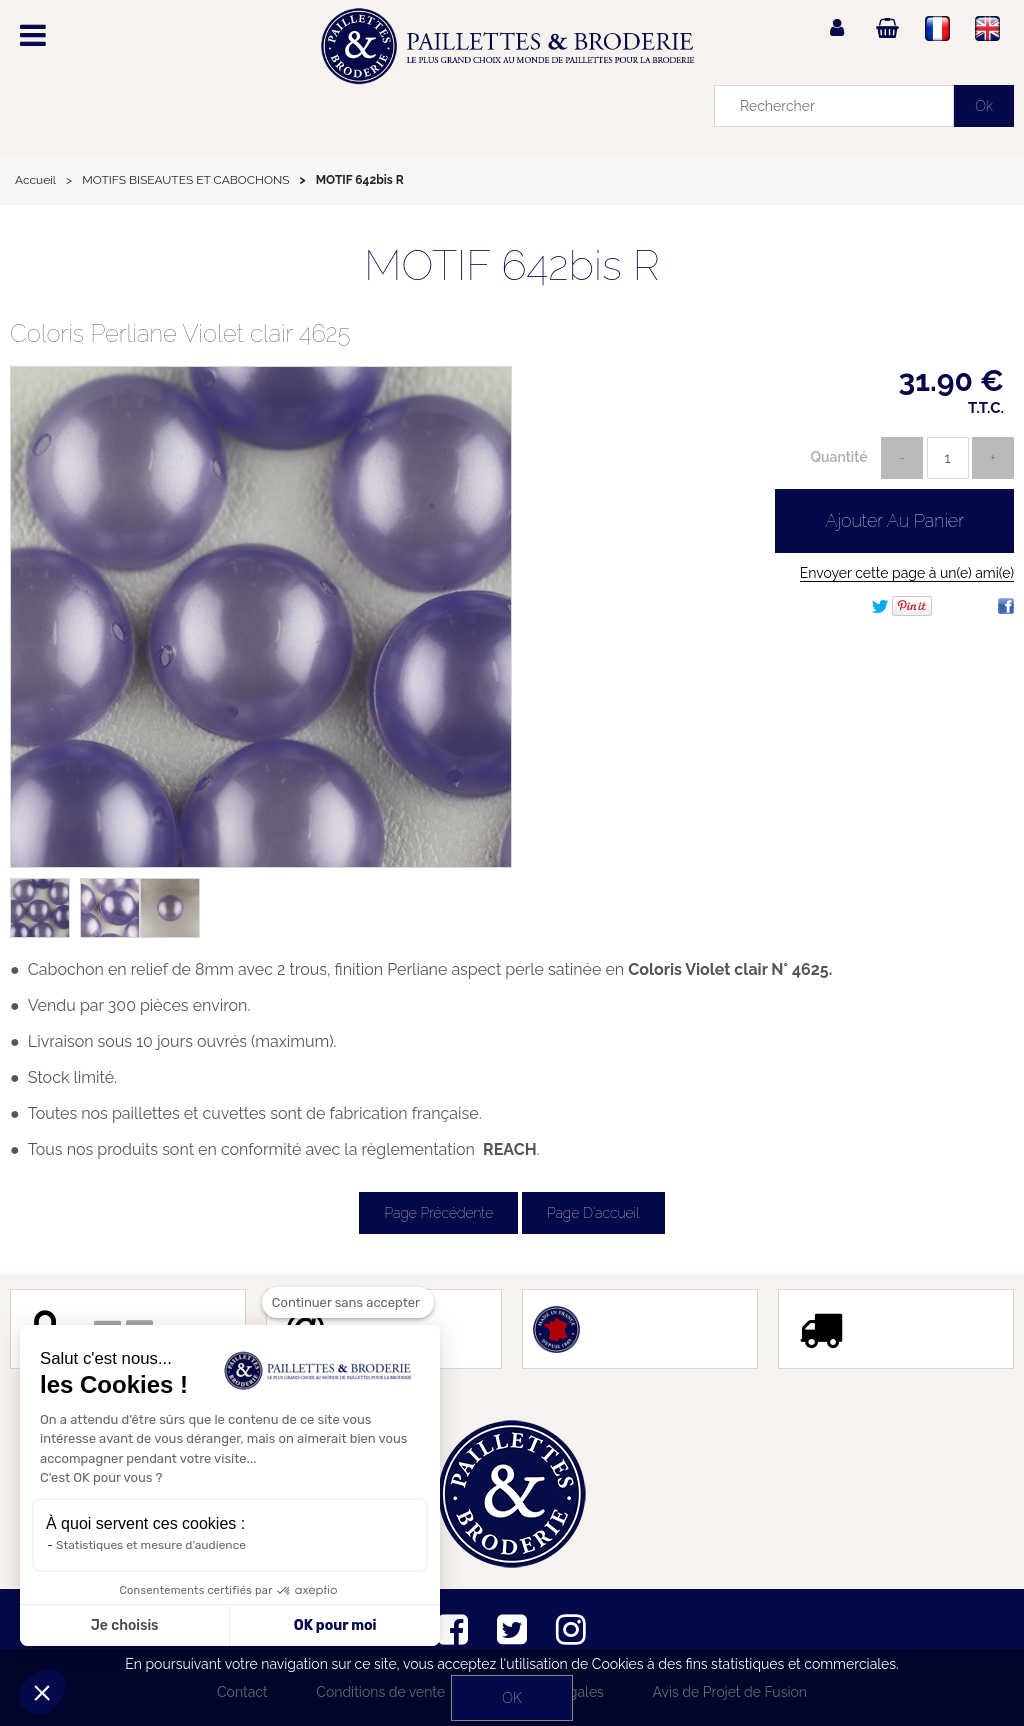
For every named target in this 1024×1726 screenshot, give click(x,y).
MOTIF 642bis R (511, 265)
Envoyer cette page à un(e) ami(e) (907, 573)
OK (511, 1698)
